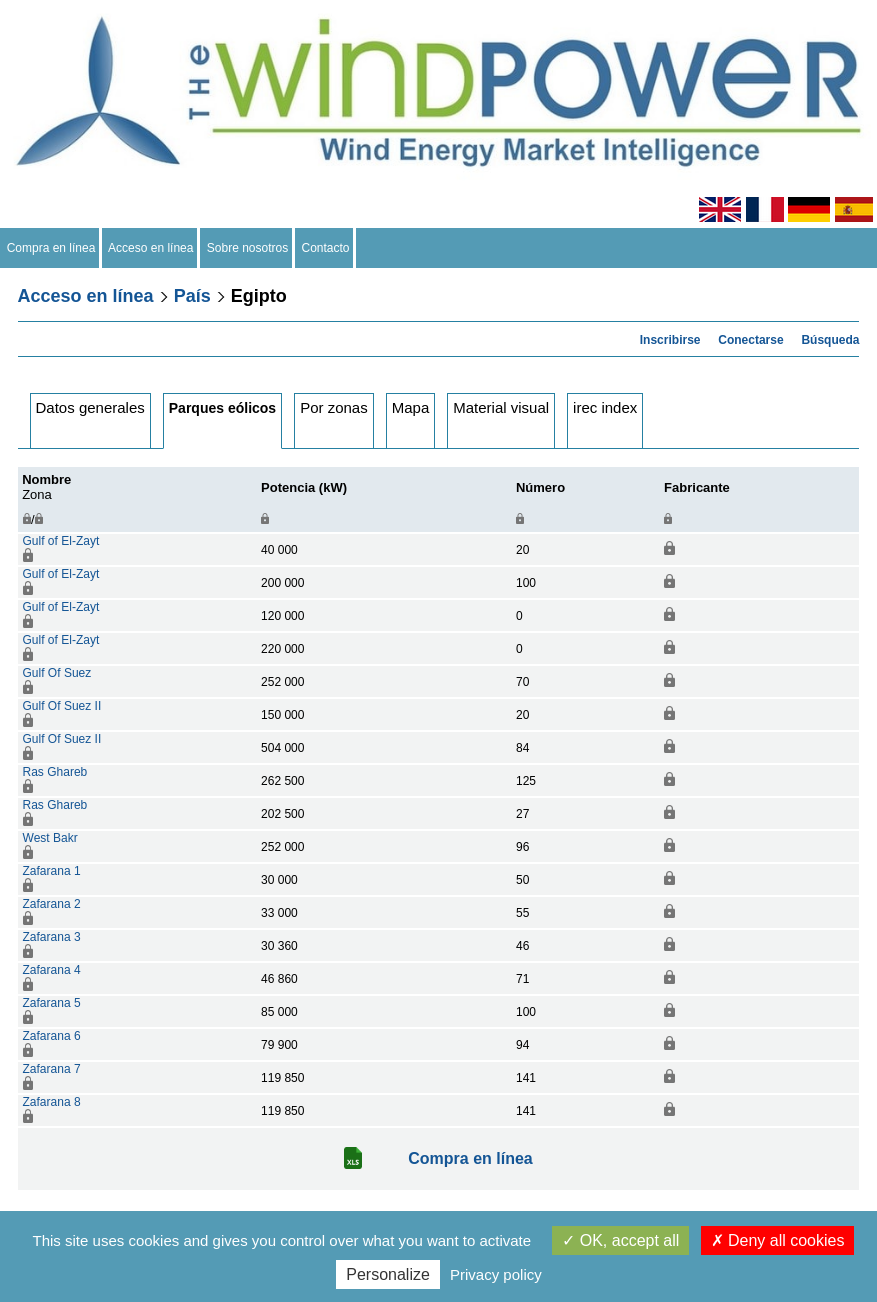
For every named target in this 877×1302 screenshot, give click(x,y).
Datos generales (90, 407)
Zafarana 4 (52, 970)
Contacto (325, 248)
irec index (605, 407)
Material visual (501, 407)
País (192, 296)
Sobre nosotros (247, 248)
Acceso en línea (151, 248)
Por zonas (334, 407)
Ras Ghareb (55, 772)
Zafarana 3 (52, 937)
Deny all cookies (778, 1240)
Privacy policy (496, 1274)
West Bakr (50, 838)
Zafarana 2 (52, 904)
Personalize (388, 1274)
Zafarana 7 (52, 1069)
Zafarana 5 (52, 1003)
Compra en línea (51, 248)
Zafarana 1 (52, 871)
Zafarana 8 (52, 1102)
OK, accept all (620, 1240)
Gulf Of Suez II (62, 706)
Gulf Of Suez (57, 673)
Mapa (411, 407)
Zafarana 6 (52, 1036)
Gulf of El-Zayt (61, 541)
